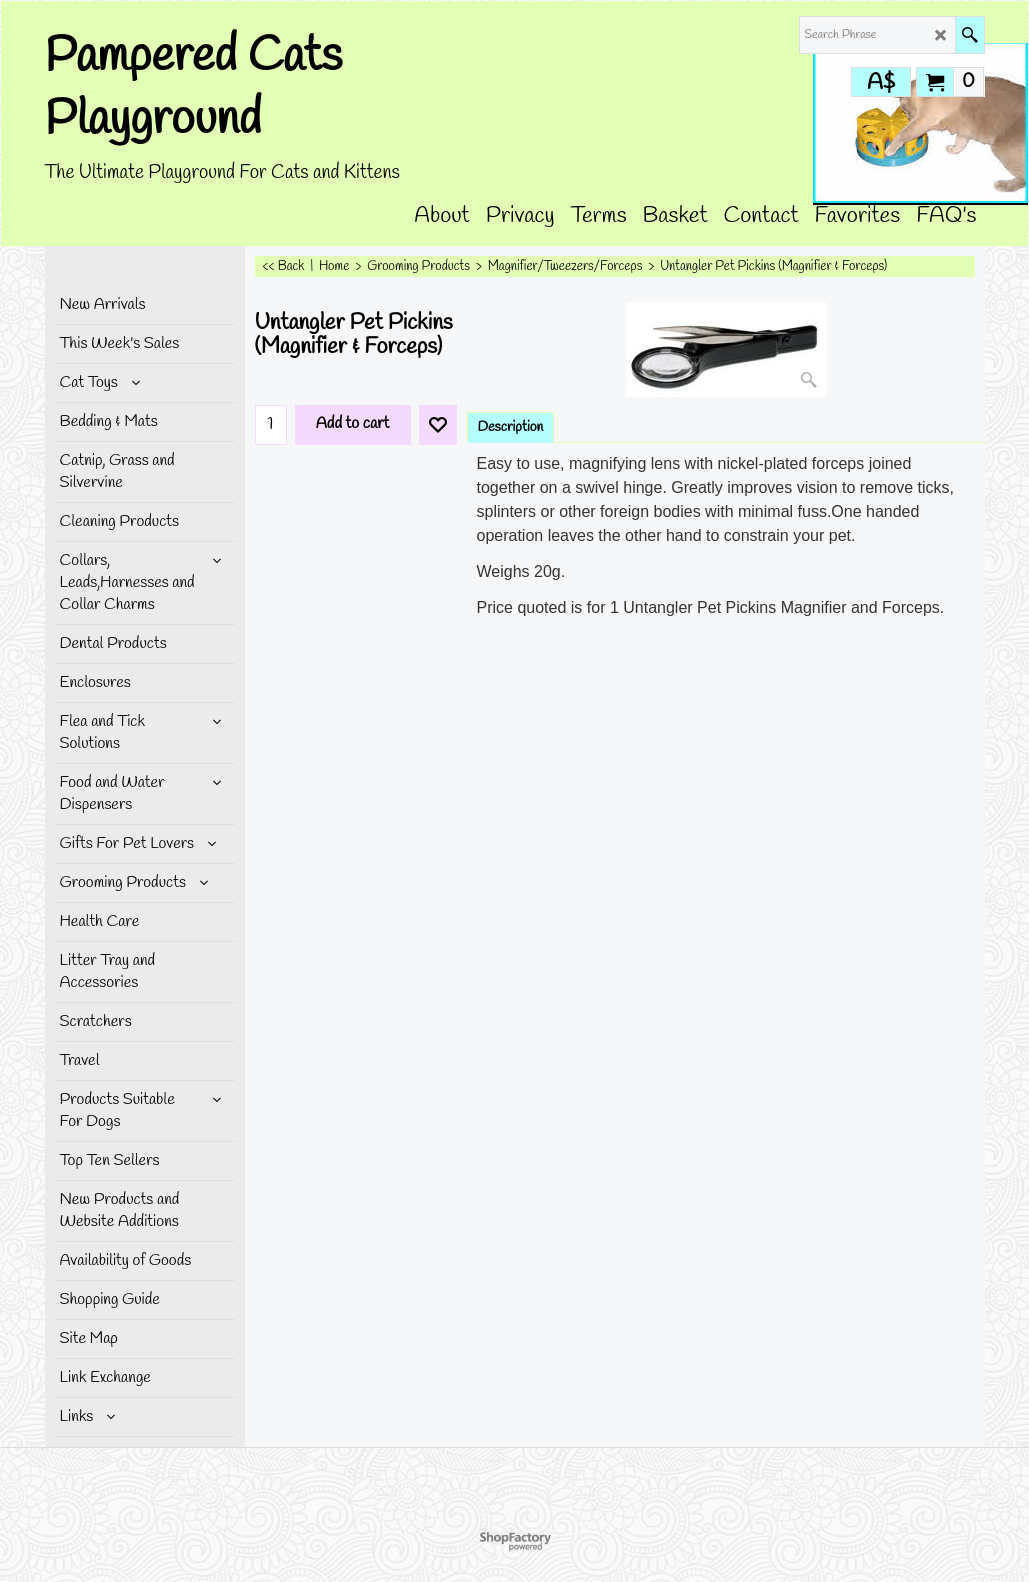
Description (511, 427)
